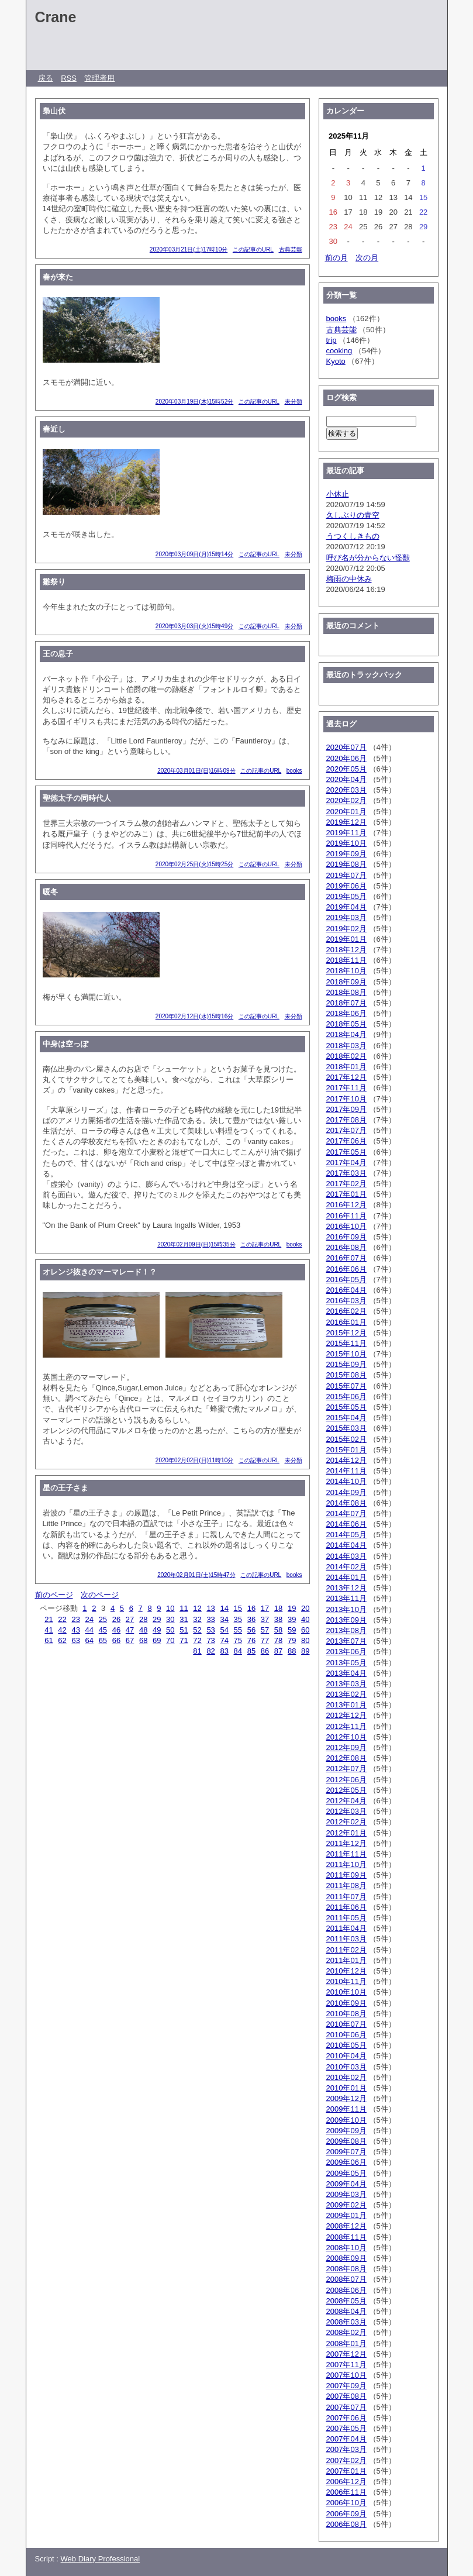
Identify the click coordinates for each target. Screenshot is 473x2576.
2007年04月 (346, 2438)
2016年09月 (346, 1236)
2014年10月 (346, 1481)
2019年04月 (346, 907)
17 (265, 1608)
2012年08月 (346, 1758)
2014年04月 (346, 1545)
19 (292, 1608)
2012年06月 (346, 1779)
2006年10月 (346, 2502)
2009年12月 (346, 2098)
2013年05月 (346, 1662)
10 (170, 1608)
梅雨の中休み (349, 578)
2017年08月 (346, 1119)
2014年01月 (346, 1577)
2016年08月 (346, 1247)
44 (89, 1630)
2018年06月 (346, 1013)
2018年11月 (346, 960)
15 (238, 1608)
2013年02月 (346, 1694)
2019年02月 (346, 928)
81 (197, 1651)
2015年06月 (346, 1396)
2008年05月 (346, 2300)
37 (265, 1619)
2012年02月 (346, 1821)
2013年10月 (346, 1609)
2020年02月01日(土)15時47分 (196, 1575)
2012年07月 (346, 1768)
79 (292, 1640)
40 (305, 1619)
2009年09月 (346, 2130)
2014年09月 (346, 1492)
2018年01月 (346, 1066)
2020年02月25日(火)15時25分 (194, 864)
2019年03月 (346, 917)
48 (143, 1630)
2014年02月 (346, 1566)
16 (251, 1608)
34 (224, 1619)
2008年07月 (346, 2279)
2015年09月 (346, 1364)
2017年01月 (346, 1194)
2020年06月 (346, 758)
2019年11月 (346, 832)
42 (62, 1630)
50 (170, 1630)
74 (224, 1640)
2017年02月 (346, 1183)
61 (48, 1640)
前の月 (336, 257)
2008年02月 (346, 2332)
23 (75, 1619)
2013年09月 (346, 1620)
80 (305, 1640)
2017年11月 (346, 1087)
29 (157, 1619)
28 (143, 1619)
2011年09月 (346, 1875)
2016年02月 (346, 1311)
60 (305, 1630)
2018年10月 (346, 970)
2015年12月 (346, 1332)
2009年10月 (346, 2120)
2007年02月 (346, 2460)
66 (116, 1640)
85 (251, 1651)
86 (265, 1651)
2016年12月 (346, 1204)
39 (292, 1619)
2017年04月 (346, 1162)
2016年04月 (346, 1290)
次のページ (100, 1594)
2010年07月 (346, 2024)
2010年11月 (346, 1981)
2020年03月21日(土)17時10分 (188, 249)
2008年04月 (346, 2311)
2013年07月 (346, 1641)
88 (292, 1651)
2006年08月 (346, 2524)
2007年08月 (346, 2396)
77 (265, 1640)
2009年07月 (346, 2151)
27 (130, 1619)
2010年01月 (346, 2087)
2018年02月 (346, 1056)
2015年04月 (346, 1417)
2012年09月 (346, 1747)
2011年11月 (346, 1854)
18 (278, 1608)
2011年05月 (346, 1917)
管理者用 (99, 78)
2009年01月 (346, 2215)
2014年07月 (346, 1513)
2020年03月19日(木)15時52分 (194, 401)
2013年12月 (346, 1587)
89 (305, 1651)
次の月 (366, 257)
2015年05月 (346, 1407)
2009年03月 (346, 2194)
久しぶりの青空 (352, 515)
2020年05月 (346, 768)
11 (183, 1608)
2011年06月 (346, 1907)
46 (116, 1630)
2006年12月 (346, 2481)
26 (116, 1619)
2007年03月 (346, 2449)
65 (103, 1640)
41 (48, 1630)
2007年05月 (346, 2428)
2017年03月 (346, 1173)
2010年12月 (346, 1971)
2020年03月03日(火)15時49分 (194, 626)
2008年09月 (346, 2258)
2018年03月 (346, 1045)
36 (251, 1619)
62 (62, 1640)
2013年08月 (346, 1630)
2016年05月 (346, 1279)
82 (210, 1651)
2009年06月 (346, 2162)
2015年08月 (346, 1374)
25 (103, 1619)
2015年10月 (346, 1353)
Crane (56, 17)
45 (103, 1630)
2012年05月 (346, 1790)
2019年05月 (346, 896)
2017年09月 (346, 1109)
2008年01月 (346, 2343)
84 (238, 1651)
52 (197, 1630)
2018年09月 (346, 981)
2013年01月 (346, 1704)
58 (278, 1630)
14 (224, 1608)
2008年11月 (346, 2237)
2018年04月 (346, 1034)
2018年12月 (346, 949)
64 (89, 1640)
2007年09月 (346, 2385)
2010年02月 (346, 2077)
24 (89, 1619)
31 (183, 1619)
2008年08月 (346, 2268)
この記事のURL (253, 249)
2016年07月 (346, 1257)
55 (238, 1630)
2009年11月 (346, 2109)
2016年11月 (346, 1215)
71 (183, 1640)
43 (75, 1630)
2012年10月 (346, 1737)
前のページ (54, 1594)
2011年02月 (346, 1949)
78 (278, 1640)
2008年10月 (346, 2247)
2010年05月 (346, 2045)
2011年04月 (346, 1928)
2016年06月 (346, 1269)
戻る (45, 78)
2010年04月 (346, 2055)
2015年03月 (346, 1428)
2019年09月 (346, 853)
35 (238, 1619)
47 (130, 1630)
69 (157, 1640)
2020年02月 (346, 800)
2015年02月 (346, 1439)
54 (224, 1630)
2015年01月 (346, 1449)
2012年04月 (346, 1800)
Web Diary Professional (100, 2558)
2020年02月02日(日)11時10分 (194, 1460)
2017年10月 (346, 1098)
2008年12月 (346, 2226)
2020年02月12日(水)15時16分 (194, 1016)
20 (305, 1608)
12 (197, 1608)
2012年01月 (346, 1832)
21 (48, 1619)
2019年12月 (346, 822)
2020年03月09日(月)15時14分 (194, 554)
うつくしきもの (352, 536)
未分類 (293, 401)
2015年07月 (346, 1386)
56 (251, 1630)
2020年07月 (346, 747)
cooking (339, 350)
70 (170, 1640)
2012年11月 (346, 1726)
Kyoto (336, 361)
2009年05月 (346, 2173)
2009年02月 (346, 2204)
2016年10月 (346, 1226)
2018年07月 (346, 1002)
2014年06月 (346, 1524)
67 (130, 1640)
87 (278, 1651)
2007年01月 (346, 2471)
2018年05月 (346, 1024)
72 (197, 1640)
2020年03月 (346, 790)
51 (183, 1630)
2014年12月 (346, 1460)
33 (210, 1619)
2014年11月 (346, 1470)
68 (143, 1640)
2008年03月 (346, 2321)
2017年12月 (346, 1077)
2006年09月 (346, 2513)
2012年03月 (346, 1811)
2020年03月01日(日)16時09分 (196, 770)
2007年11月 (346, 2364)
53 (210, 1630)
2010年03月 (346, 2066)
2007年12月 (346, 2354)
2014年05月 (346, 1534)
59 (292, 1630)
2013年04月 (346, 1673)
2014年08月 (346, 1503)
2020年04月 (346, 779)
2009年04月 (346, 2183)
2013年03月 (346, 1683)
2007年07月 (346, 2407)
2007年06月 (346, 2417)
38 (278, 1619)
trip (331, 340)
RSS (69, 78)
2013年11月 (346, 1598)
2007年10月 (346, 2375)
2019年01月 (346, 939)
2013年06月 (346, 1651)
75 (238, 1640)
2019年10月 (346, 843)
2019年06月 (346, 885)
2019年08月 (346, 864)
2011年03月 (346, 1938)
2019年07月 (346, 875)
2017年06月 (346, 1141)
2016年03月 (346, 1300)
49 (157, 1630)
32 (197, 1619)
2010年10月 (346, 1992)
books (294, 770)
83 (224, 1651)
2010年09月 (346, 2003)
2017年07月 (346, 1130)
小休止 (337, 494)
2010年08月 (346, 2013)
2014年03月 (346, 1556)
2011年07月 (346, 1896)
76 (251, 1640)
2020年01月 (346, 811)
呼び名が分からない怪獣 (368, 557)
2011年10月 (346, 1864)
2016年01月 (346, 1322)
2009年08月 (346, 2141)
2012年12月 (346, 1715)
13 (210, 1608)
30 (170, 1619)
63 (75, 1640)
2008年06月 (346, 2290)
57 (265, 1630)
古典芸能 (290, 249)
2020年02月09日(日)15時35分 (196, 1244)
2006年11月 (346, 2492)
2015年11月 (346, 1343)
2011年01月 (346, 1960)
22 (62, 1619)
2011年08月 (346, 1885)
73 (210, 1640)
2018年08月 (346, 992)
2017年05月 (346, 1152)
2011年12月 (346, 1843)
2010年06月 (346, 2034)
